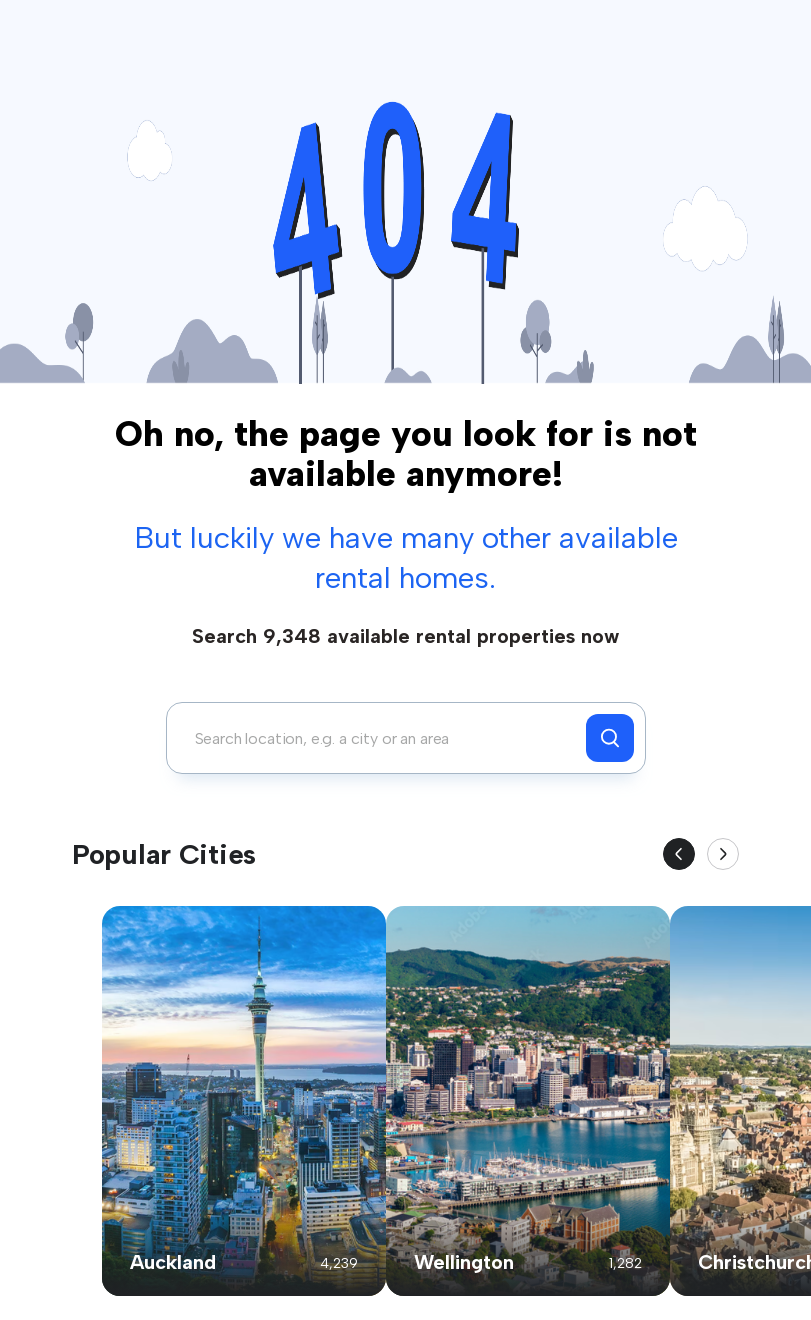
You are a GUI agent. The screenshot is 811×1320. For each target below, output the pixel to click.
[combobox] (381, 738)
